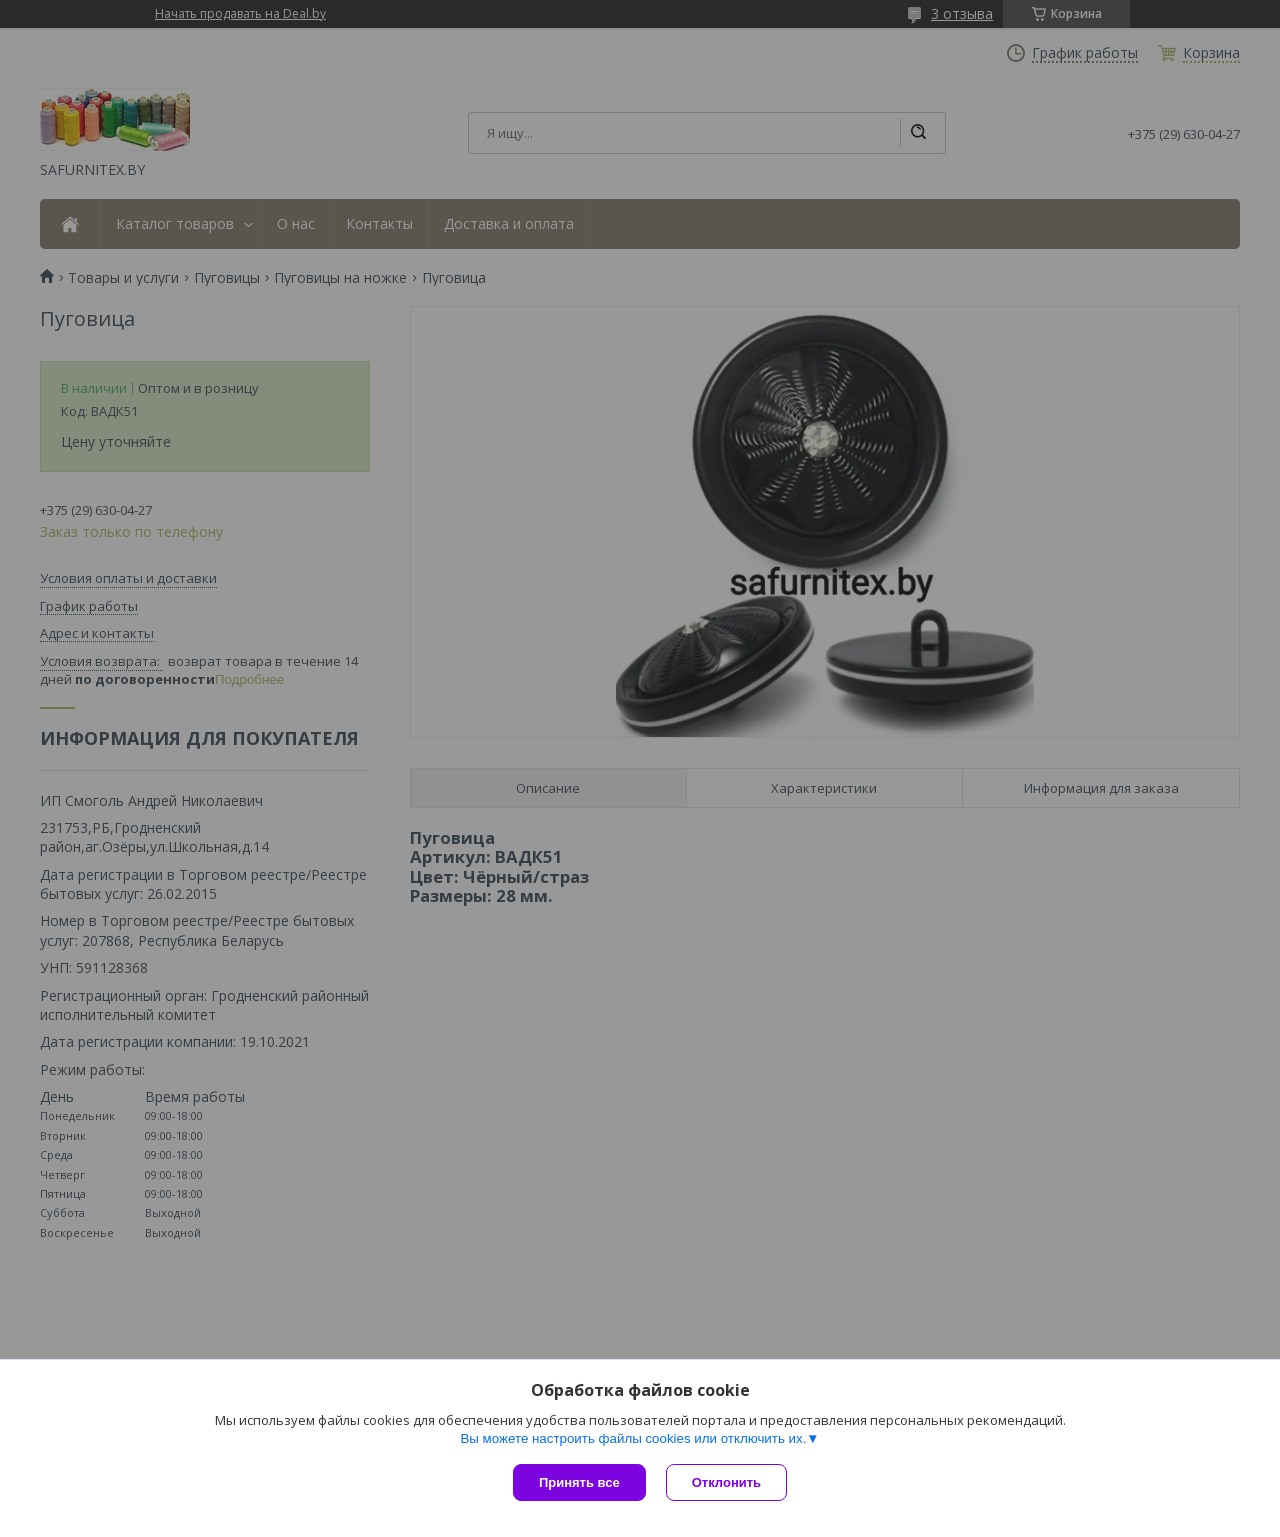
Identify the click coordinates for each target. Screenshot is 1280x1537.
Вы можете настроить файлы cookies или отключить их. (633, 1438)
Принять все (579, 1482)
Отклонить (726, 1482)
